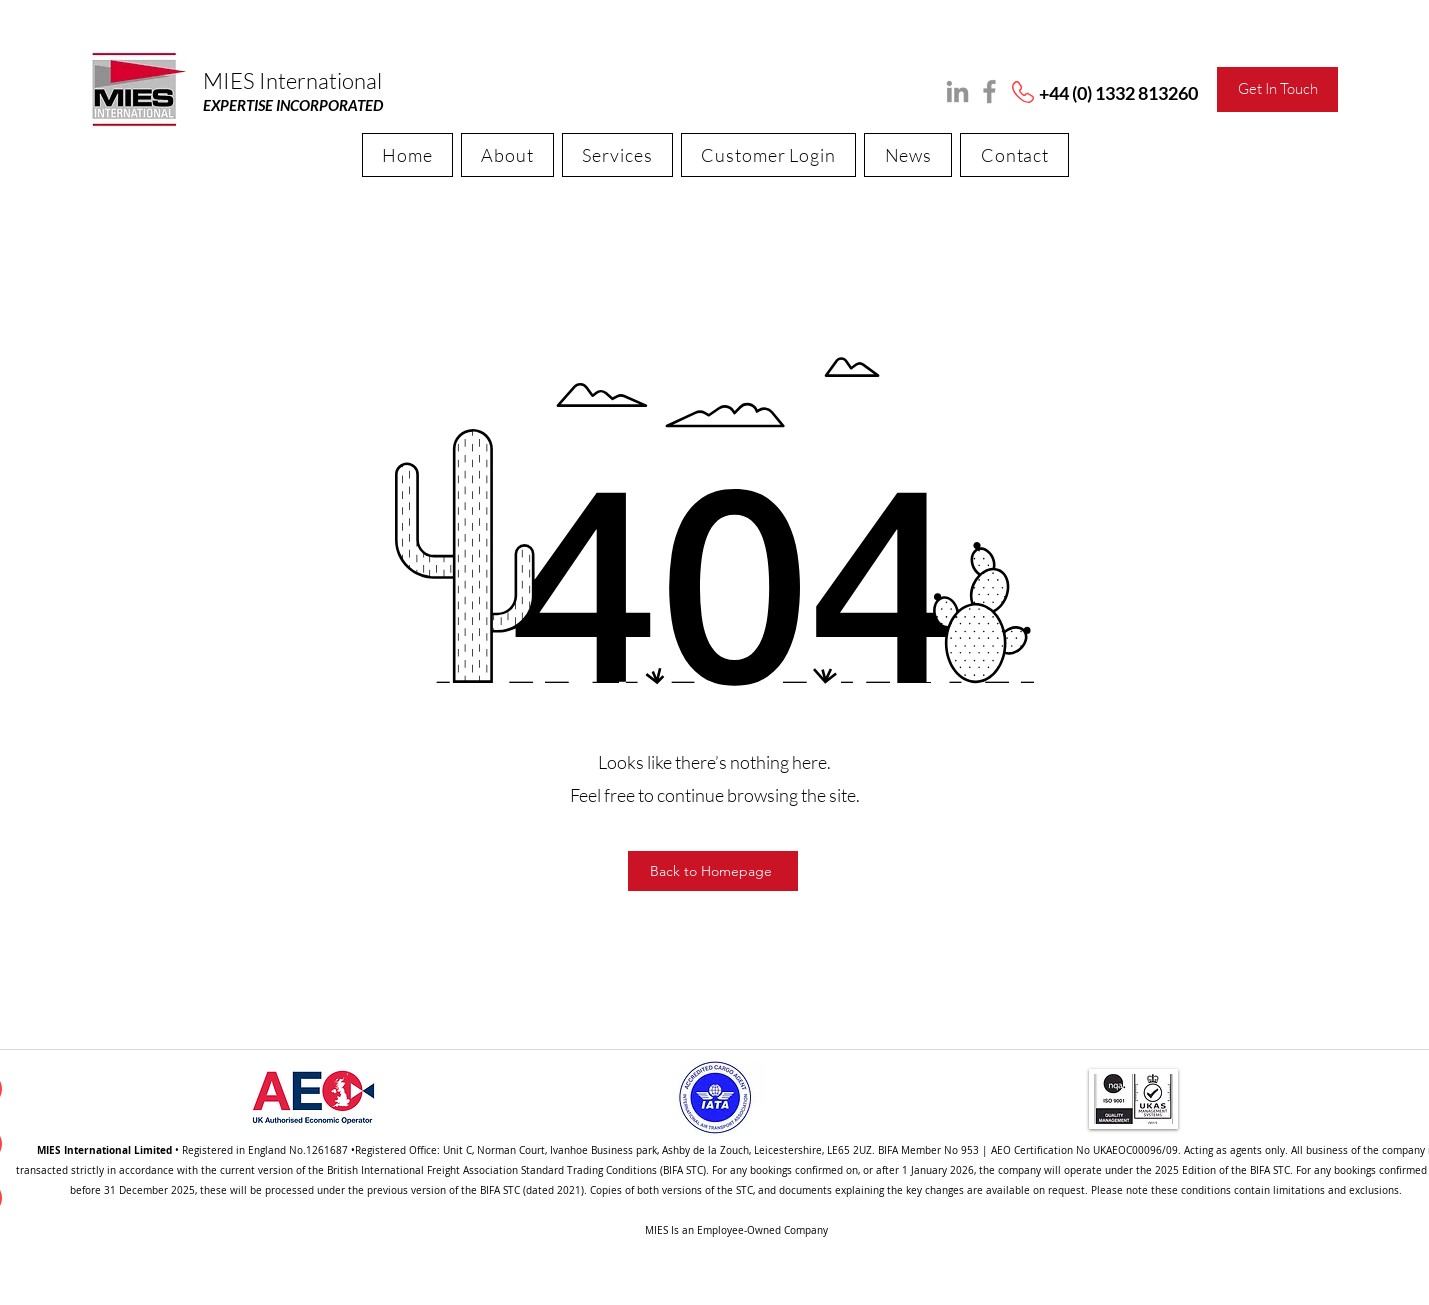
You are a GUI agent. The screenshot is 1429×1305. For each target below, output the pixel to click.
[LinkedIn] (957, 91)
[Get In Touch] (1277, 89)
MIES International (292, 80)
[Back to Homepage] (713, 871)
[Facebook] (989, 91)
